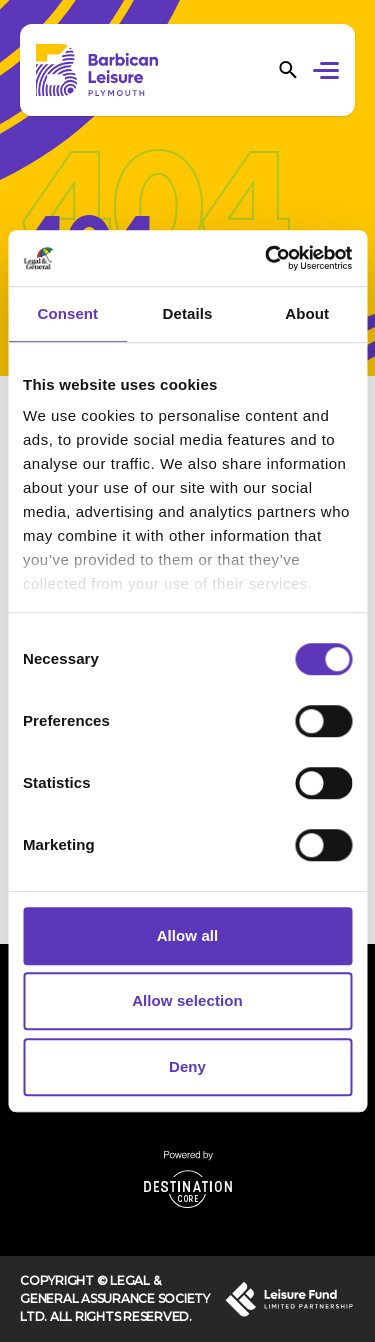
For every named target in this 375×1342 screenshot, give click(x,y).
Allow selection (187, 1000)
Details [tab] (188, 313)
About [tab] (307, 313)
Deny (187, 1066)
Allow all (188, 935)
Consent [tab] (67, 313)
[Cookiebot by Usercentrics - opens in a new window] (267, 258)
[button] (329, 73)
